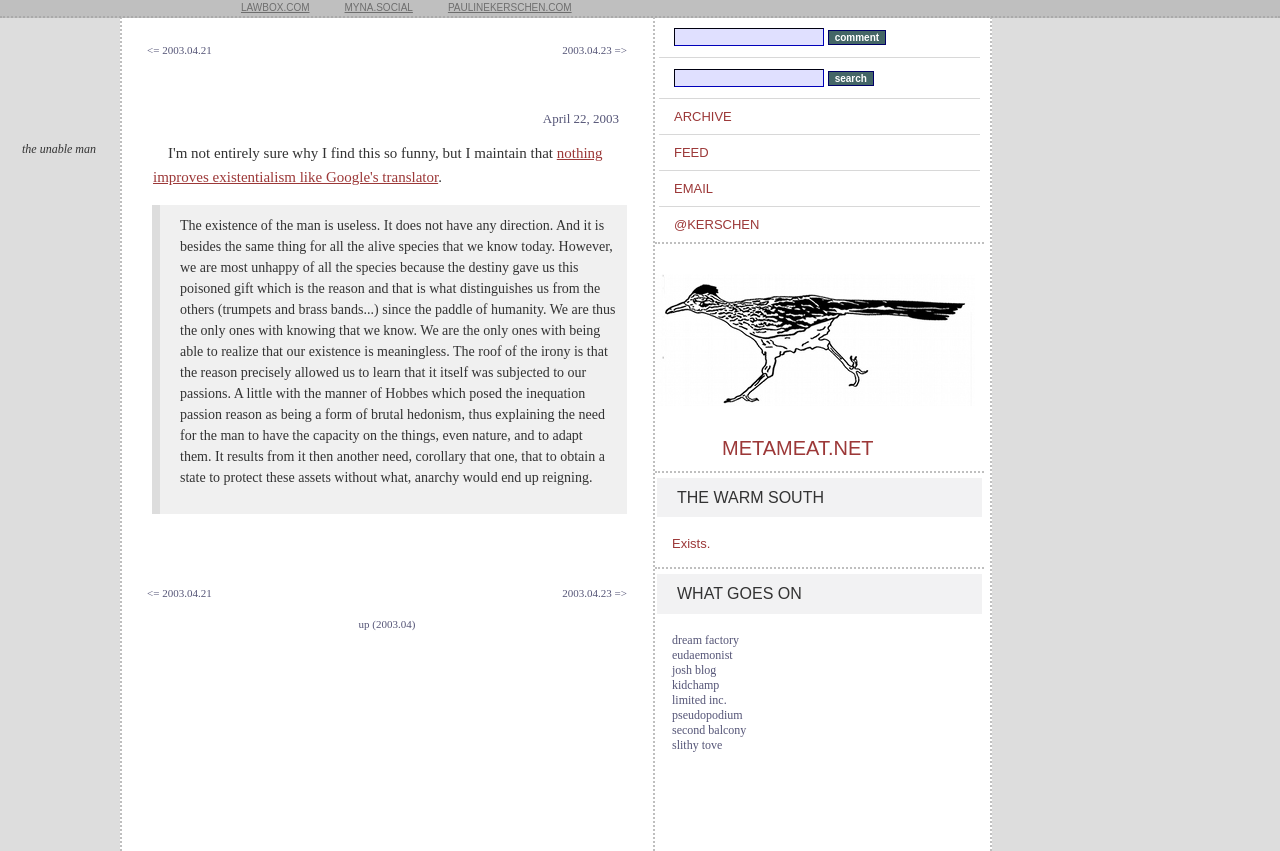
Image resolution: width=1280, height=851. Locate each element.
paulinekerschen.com (510, 7)
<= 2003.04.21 (179, 50)
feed (691, 152)
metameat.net (797, 448)
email (693, 188)
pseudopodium (707, 715)
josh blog (694, 670)
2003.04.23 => (594, 50)
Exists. (691, 543)
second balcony (709, 730)
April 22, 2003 (581, 118)
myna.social (379, 7)
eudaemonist (702, 655)
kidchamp (695, 685)
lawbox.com (275, 7)
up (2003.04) (387, 624)
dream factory (705, 640)
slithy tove (697, 745)
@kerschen (716, 224)
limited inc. (699, 700)
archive (703, 116)
